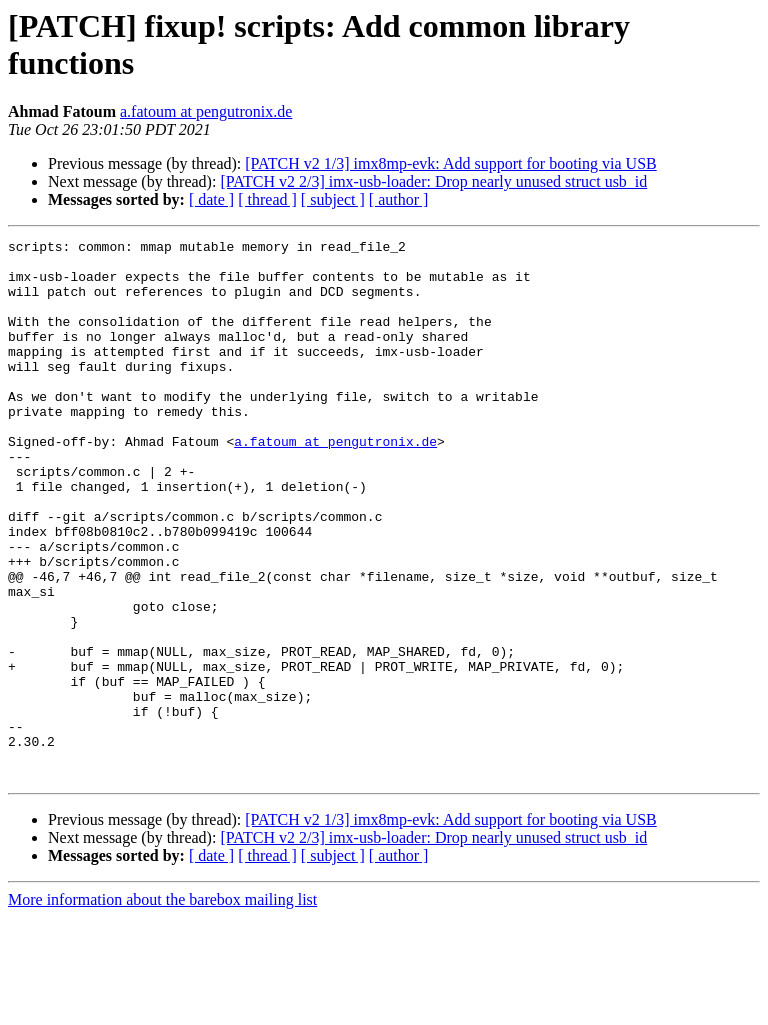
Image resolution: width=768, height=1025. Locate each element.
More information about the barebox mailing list (162, 1007)
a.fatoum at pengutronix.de (206, 111)
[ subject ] (333, 199)
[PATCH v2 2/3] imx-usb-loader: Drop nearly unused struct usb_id (433, 181)
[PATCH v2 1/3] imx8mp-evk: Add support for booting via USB (450, 163)
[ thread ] (267, 199)
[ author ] (399, 199)
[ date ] (211, 199)
